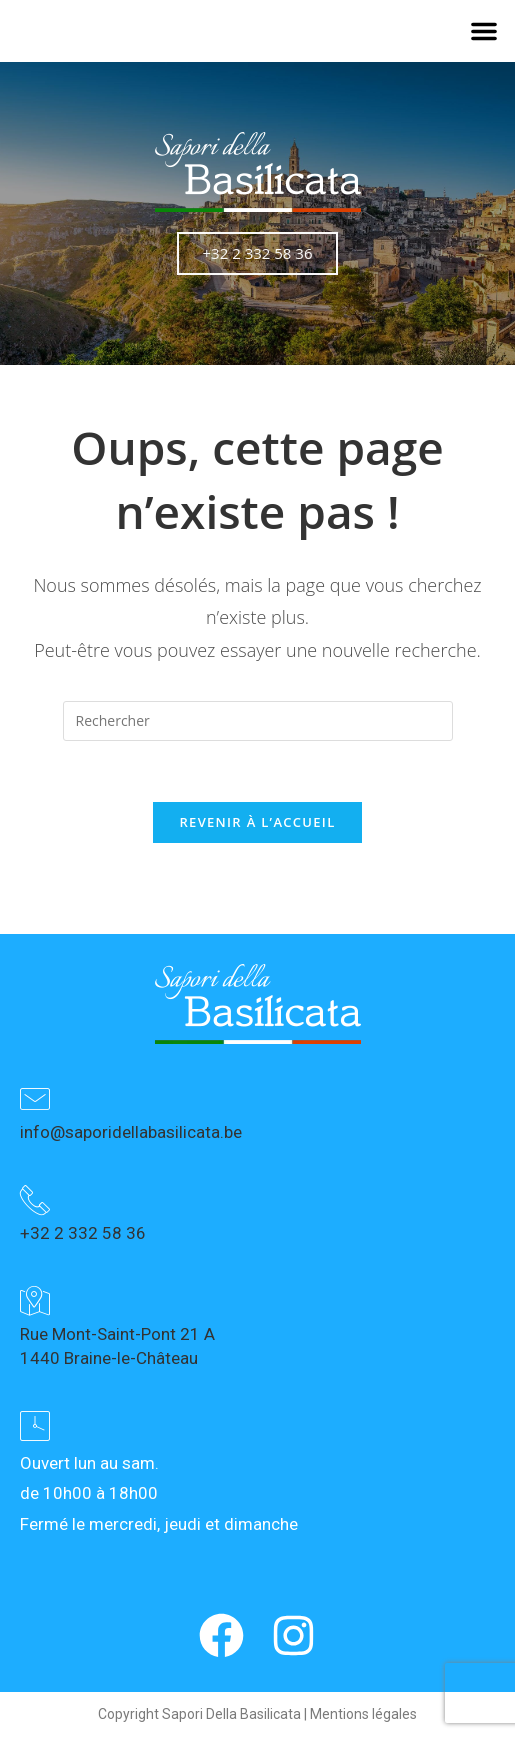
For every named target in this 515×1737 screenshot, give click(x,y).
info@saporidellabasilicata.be (131, 1132)
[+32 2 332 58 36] (35, 1200)
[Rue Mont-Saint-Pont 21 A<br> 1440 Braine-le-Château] (35, 1301)
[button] (484, 31)
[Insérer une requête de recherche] (258, 721)
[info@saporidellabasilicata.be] (35, 1099)
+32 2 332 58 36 (83, 1233)
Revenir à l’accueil (257, 822)
